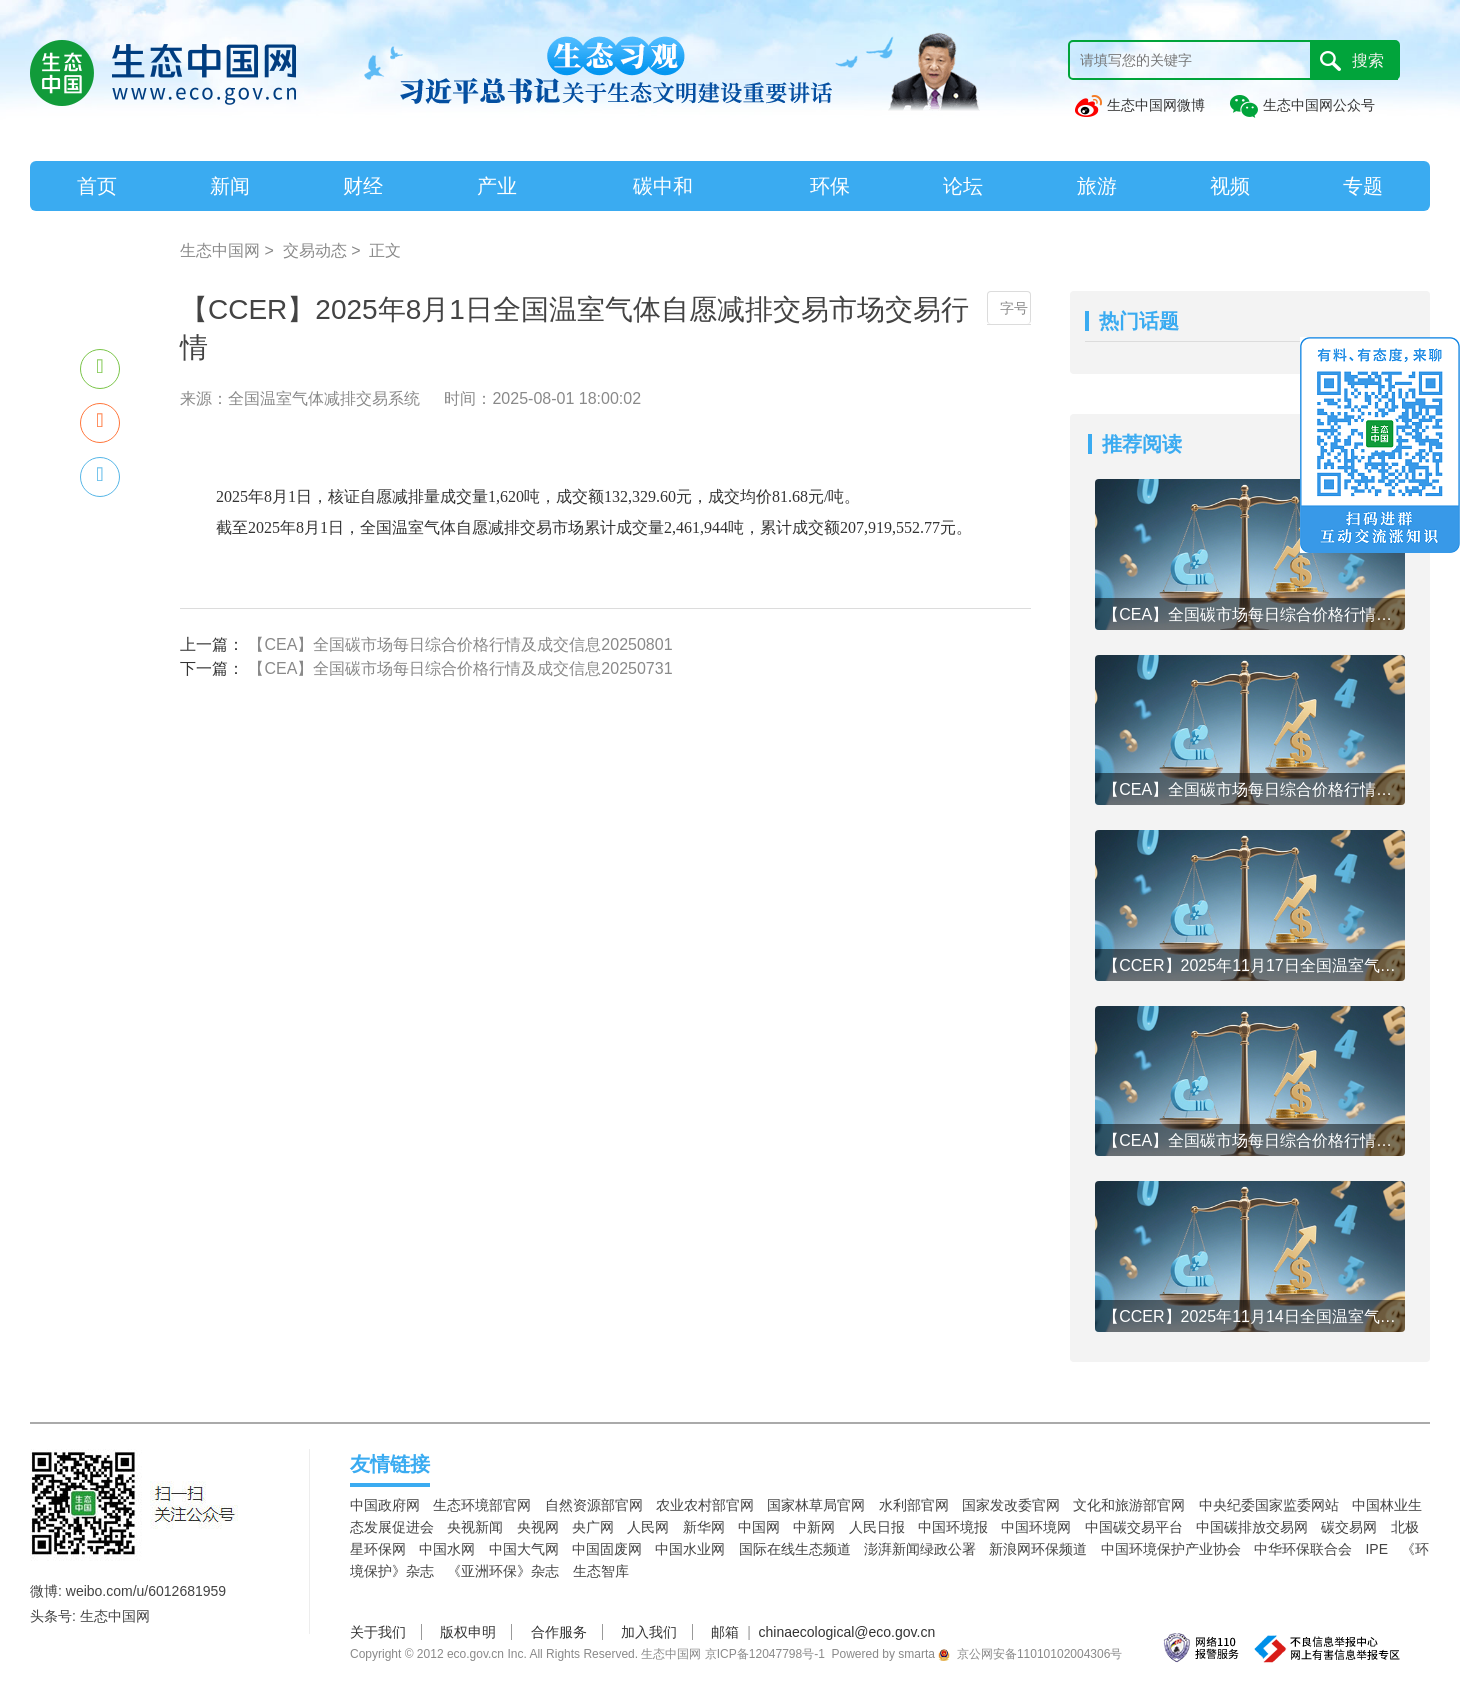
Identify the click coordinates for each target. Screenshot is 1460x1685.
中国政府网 (385, 1505)
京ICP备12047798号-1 (765, 1654)
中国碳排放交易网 (1252, 1527)
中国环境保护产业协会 (1171, 1549)
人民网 (648, 1527)
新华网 (704, 1527)
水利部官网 (914, 1505)
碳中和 (663, 186)
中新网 (814, 1527)
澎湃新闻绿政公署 (920, 1549)
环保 (830, 186)
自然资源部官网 (594, 1505)
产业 (497, 186)
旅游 (1097, 186)
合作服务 (559, 1632)
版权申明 (468, 1632)
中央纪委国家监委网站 (1269, 1505)
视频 (1230, 186)
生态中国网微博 (1139, 105)
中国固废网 (607, 1549)
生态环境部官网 (482, 1505)
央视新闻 (475, 1527)
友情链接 (390, 1464)
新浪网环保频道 (1038, 1549)
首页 (97, 186)
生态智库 (601, 1571)
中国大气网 (524, 1549)
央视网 (538, 1527)
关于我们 (378, 1632)
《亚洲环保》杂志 (503, 1571)
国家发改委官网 (1011, 1505)
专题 (1363, 186)
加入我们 (649, 1632)
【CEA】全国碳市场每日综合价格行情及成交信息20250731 (460, 668)
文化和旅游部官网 (1129, 1505)
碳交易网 (1349, 1527)
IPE (1376, 1549)
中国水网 (447, 1549)
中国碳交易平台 (1134, 1527)
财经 (363, 186)
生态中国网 (220, 250)
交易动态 (315, 250)
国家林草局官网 (816, 1505)
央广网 (593, 1527)
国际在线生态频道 (795, 1549)
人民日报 (877, 1527)
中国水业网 (690, 1549)
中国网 (759, 1527)
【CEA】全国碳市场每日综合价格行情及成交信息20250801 (460, 644)
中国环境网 (1036, 1527)
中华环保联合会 (1303, 1549)
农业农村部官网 (705, 1505)
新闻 (230, 186)
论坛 (963, 186)
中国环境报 (953, 1527)
